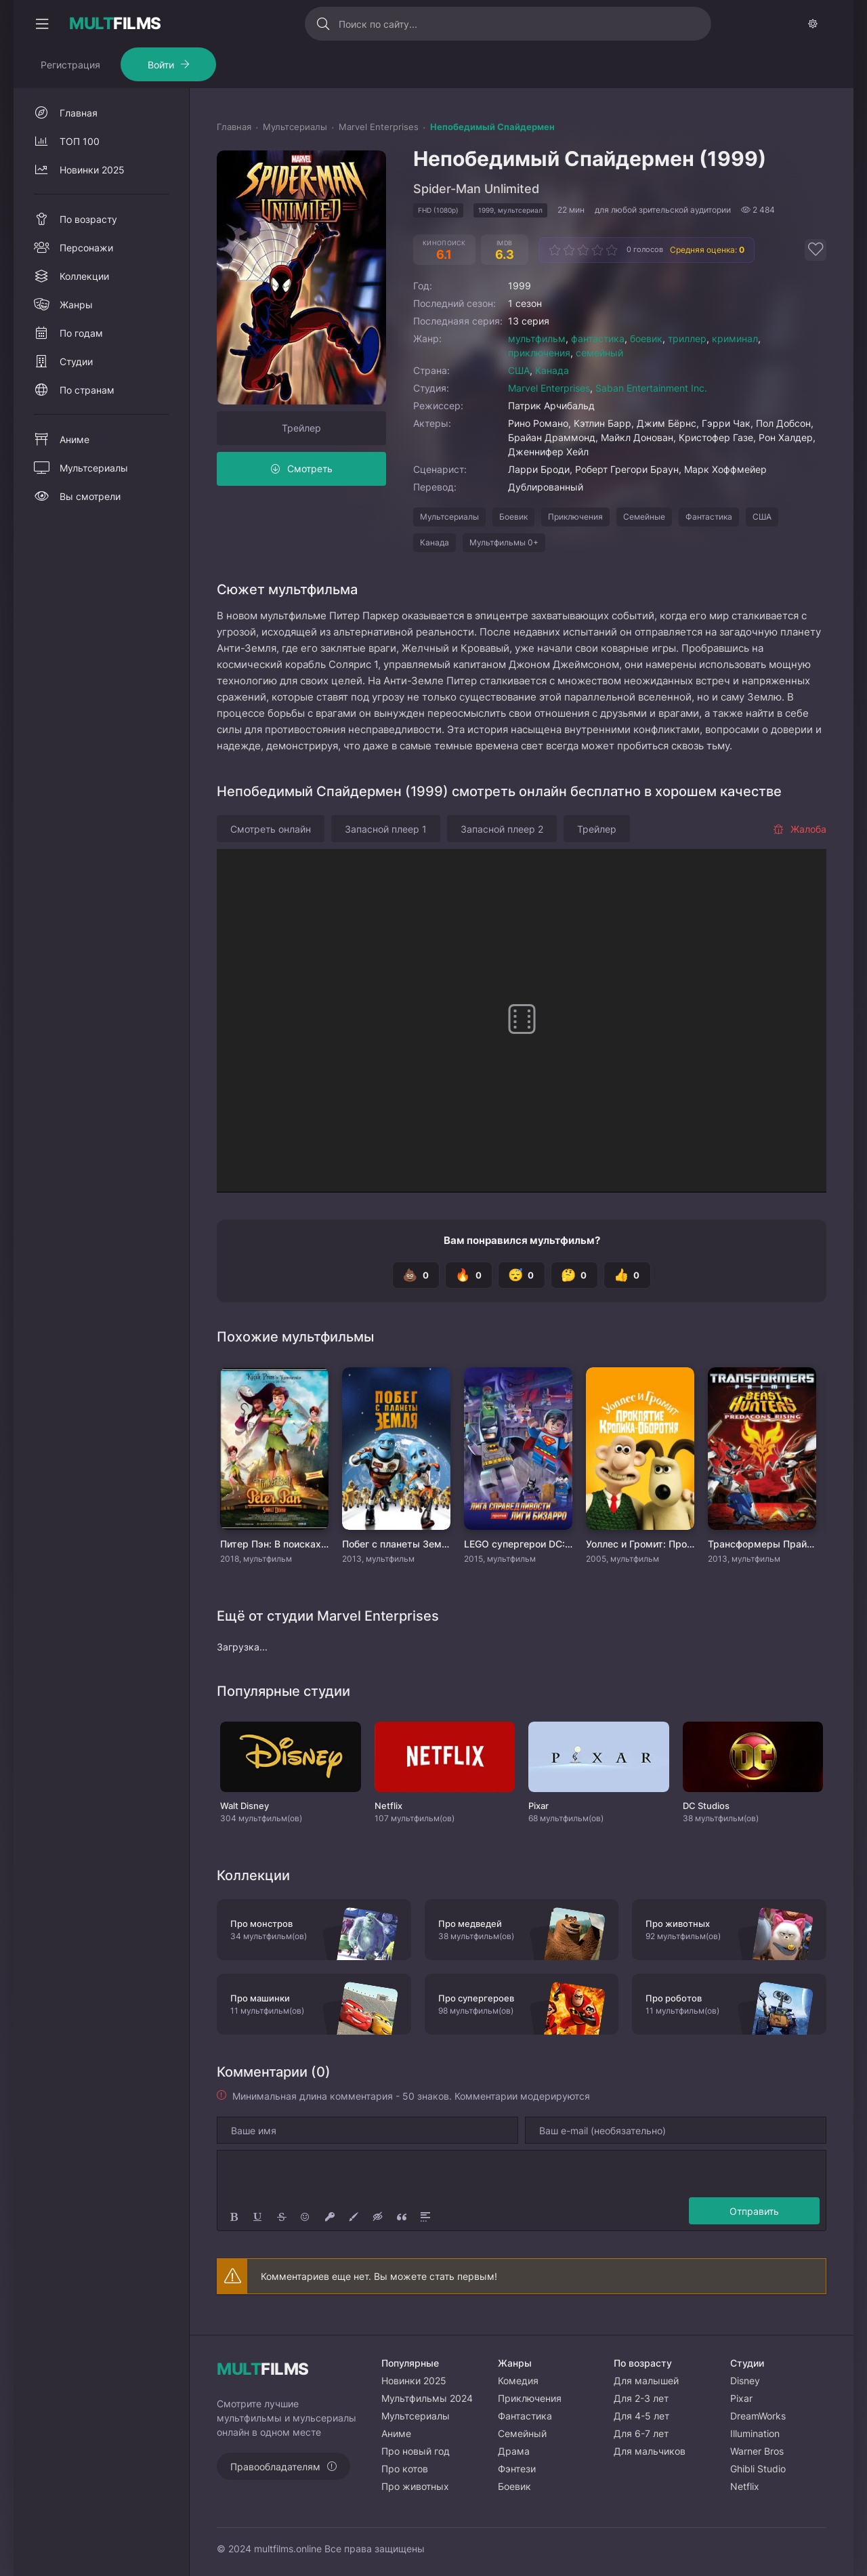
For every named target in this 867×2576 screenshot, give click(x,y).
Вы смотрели (90, 496)
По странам (87, 390)
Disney (745, 2380)
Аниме (74, 439)
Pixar (741, 2398)
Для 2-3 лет (641, 2398)
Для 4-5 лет (641, 2416)
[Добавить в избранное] (815, 250)
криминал (735, 338)
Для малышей (646, 2380)
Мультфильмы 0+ (503, 542)
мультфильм (537, 338)
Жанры (76, 304)
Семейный (522, 2433)
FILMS (115, 24)
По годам (81, 333)
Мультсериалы (449, 517)
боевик (646, 338)
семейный (599, 352)
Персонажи (86, 247)
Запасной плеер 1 (386, 829)
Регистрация (70, 64)
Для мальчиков (649, 2451)
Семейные (644, 517)
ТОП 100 (80, 141)
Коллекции (84, 276)
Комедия (518, 2380)
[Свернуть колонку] (42, 23)
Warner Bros (757, 2451)
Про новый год (415, 2451)
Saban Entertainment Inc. (651, 388)
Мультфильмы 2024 (427, 2398)
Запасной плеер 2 (502, 829)
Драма (514, 2451)
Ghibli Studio (758, 2468)
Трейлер (301, 428)
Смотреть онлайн (270, 829)
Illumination (755, 2433)
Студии (76, 361)
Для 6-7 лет (641, 2433)
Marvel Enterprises (549, 388)
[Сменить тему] (812, 23)
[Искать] (323, 24)
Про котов (404, 2468)
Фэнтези (517, 2468)
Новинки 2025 (92, 169)
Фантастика (708, 517)
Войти (161, 64)
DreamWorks (758, 2416)
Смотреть (310, 468)
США (519, 370)
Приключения (575, 517)
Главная (79, 113)
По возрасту (88, 219)
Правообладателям (275, 2466)
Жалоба (799, 829)
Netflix (744, 2486)
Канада (552, 370)
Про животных (415, 2486)
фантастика (598, 338)
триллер (687, 338)
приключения (539, 352)
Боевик (513, 517)
